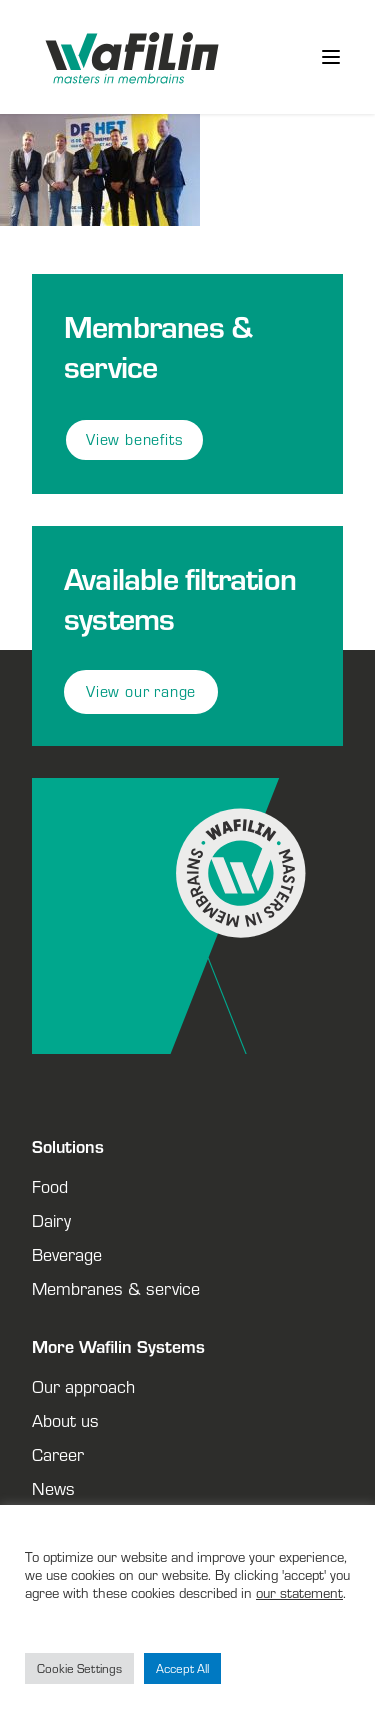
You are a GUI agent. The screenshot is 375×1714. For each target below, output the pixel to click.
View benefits (134, 439)
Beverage (67, 1254)
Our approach (83, 1386)
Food (50, 1186)
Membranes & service (116, 1288)
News (53, 1488)
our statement (299, 1592)
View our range (141, 691)
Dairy (51, 1220)
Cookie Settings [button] (79, 1668)
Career (58, 1454)
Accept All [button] (182, 1668)
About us (65, 1420)
